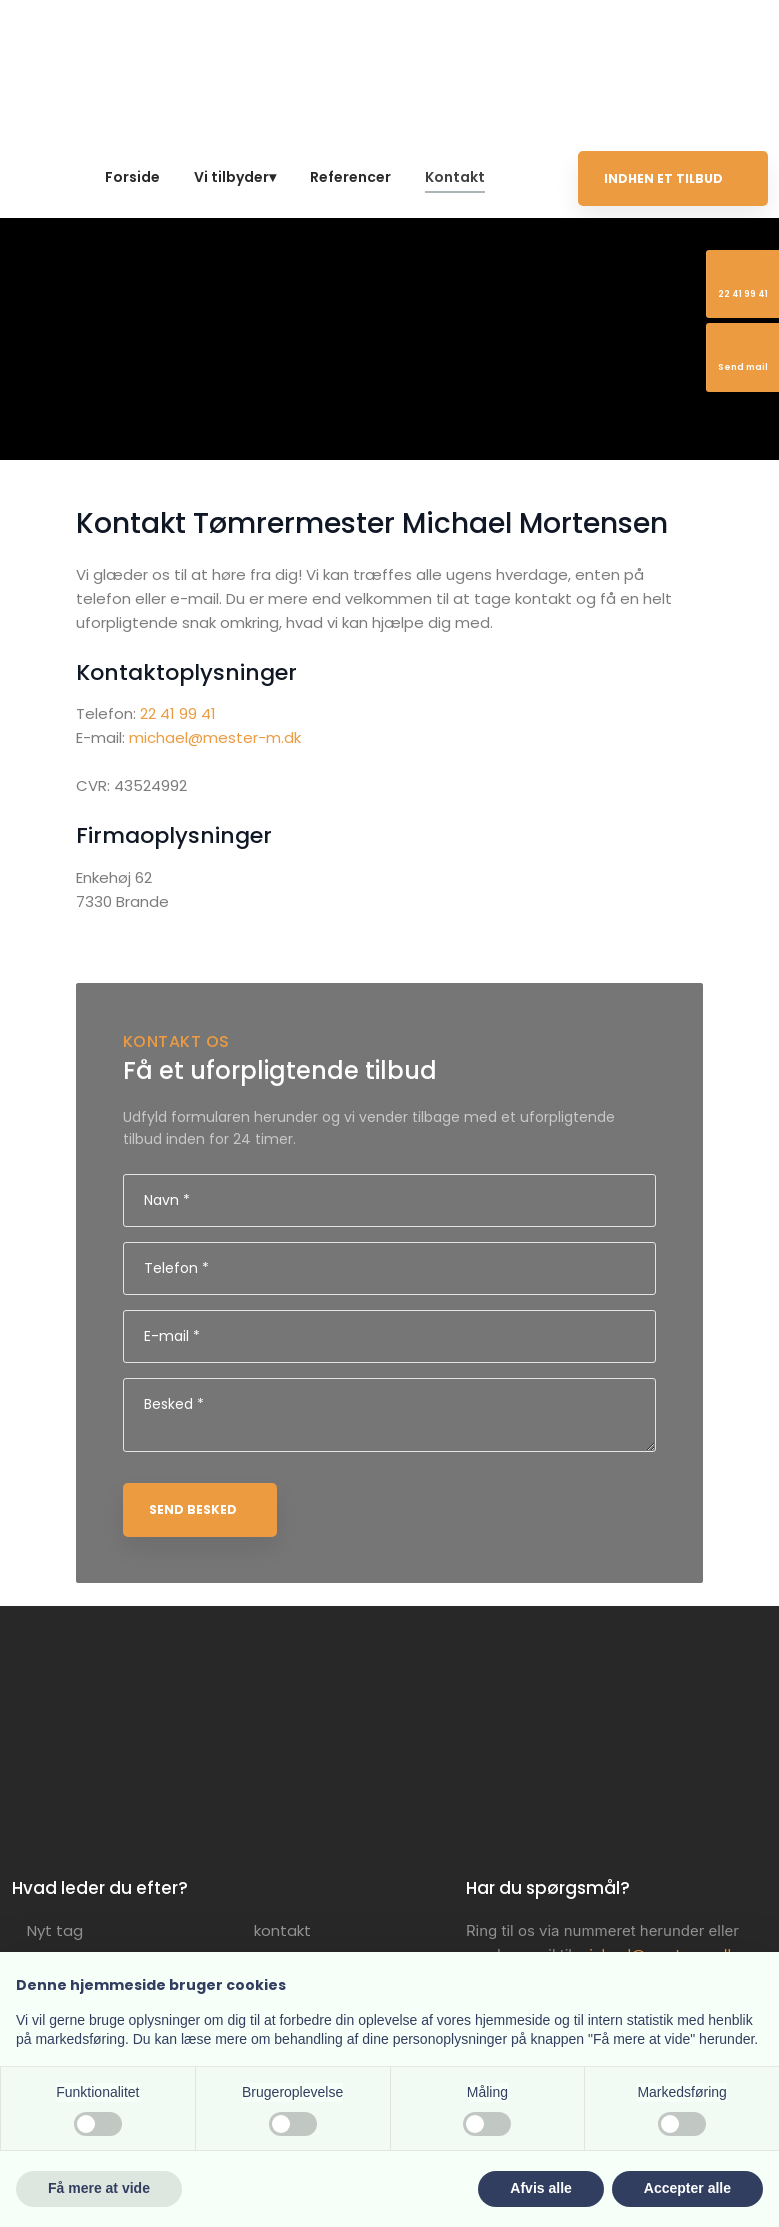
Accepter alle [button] (687, 2188)
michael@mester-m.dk (215, 737)
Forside (132, 177)
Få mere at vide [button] (99, 2188)
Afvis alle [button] (540, 2188)
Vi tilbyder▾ (235, 177)
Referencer (350, 177)
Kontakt (455, 177)
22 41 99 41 (178, 713)
